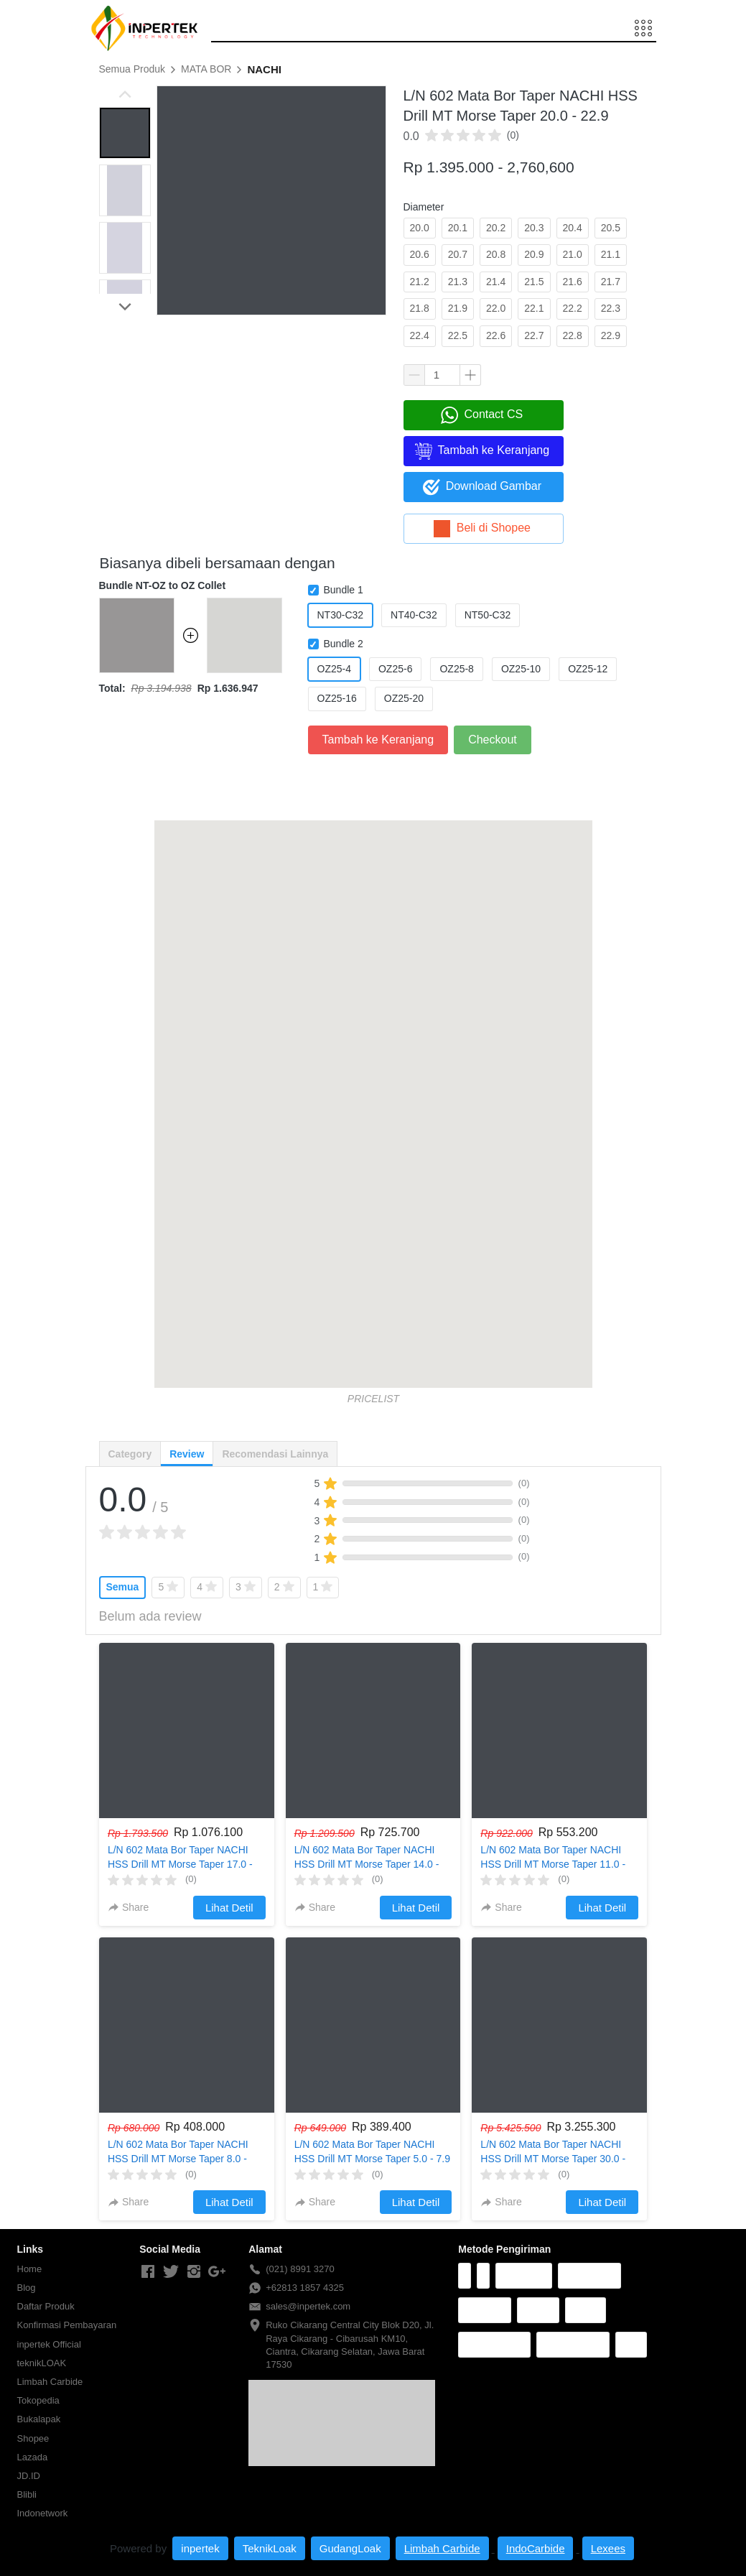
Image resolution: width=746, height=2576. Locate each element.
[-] (148, 2272)
